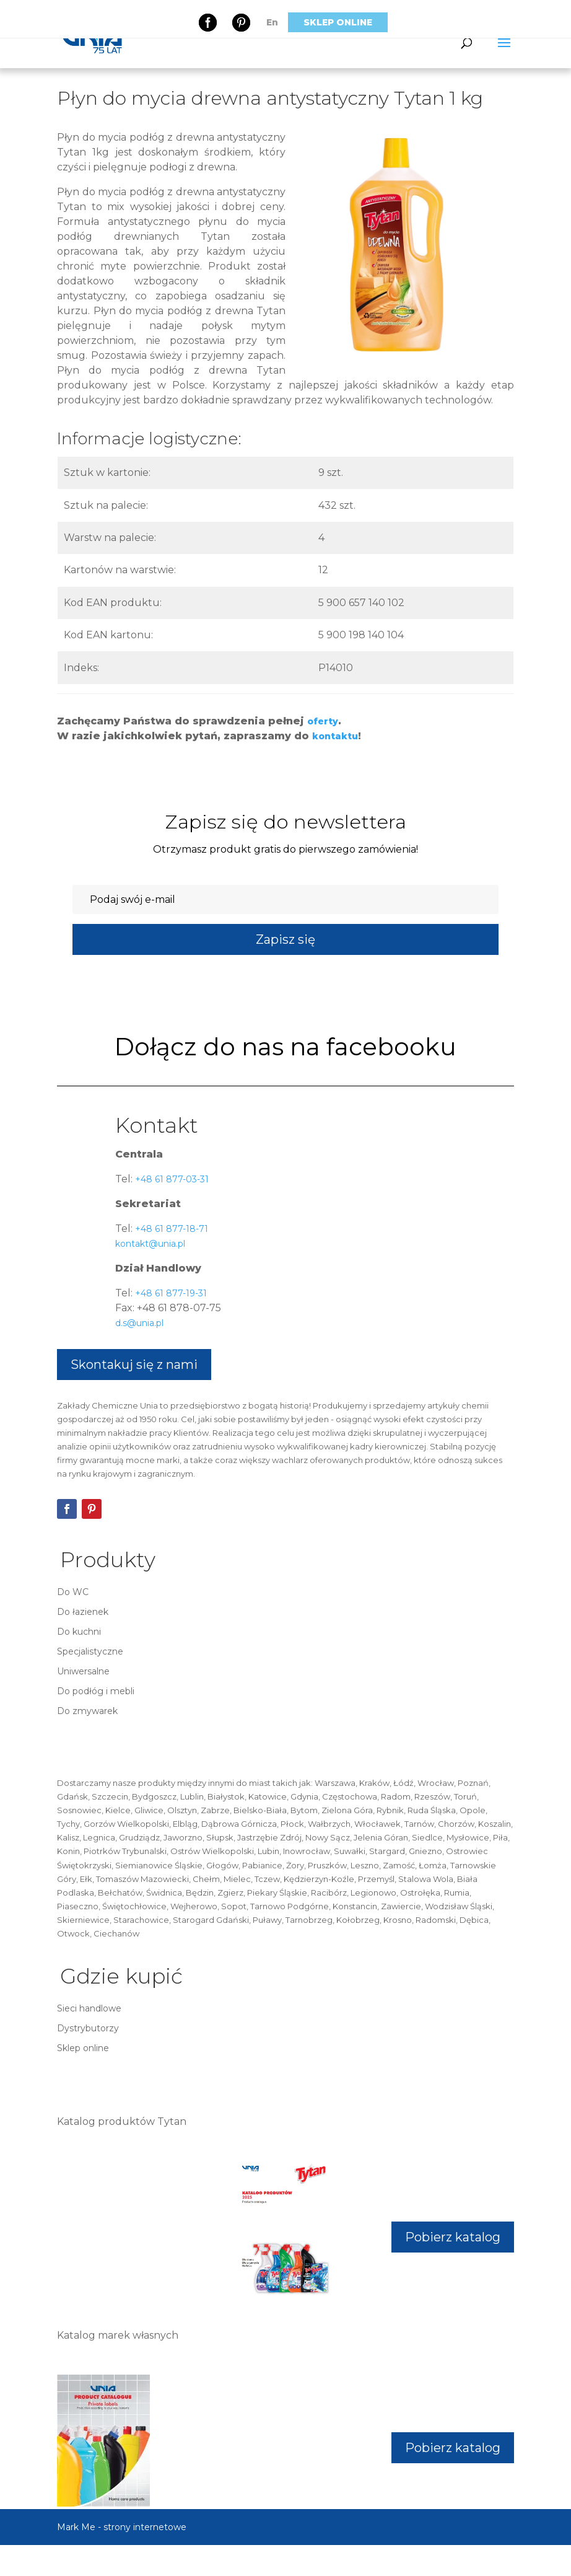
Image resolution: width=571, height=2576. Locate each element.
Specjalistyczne (90, 1651)
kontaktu (335, 736)
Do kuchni (79, 1631)
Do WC (73, 1592)
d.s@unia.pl (139, 1323)
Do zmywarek (87, 1711)
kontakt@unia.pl (150, 1243)
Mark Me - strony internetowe (121, 2527)
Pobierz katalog (452, 2237)
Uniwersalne (83, 1671)
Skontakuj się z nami (134, 1364)
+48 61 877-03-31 (171, 1179)
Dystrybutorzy (88, 2028)
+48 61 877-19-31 (170, 1293)
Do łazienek (82, 1611)
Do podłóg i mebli (95, 1691)
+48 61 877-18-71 (170, 1228)
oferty (322, 721)
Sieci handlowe (89, 2008)
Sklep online (337, 22)
